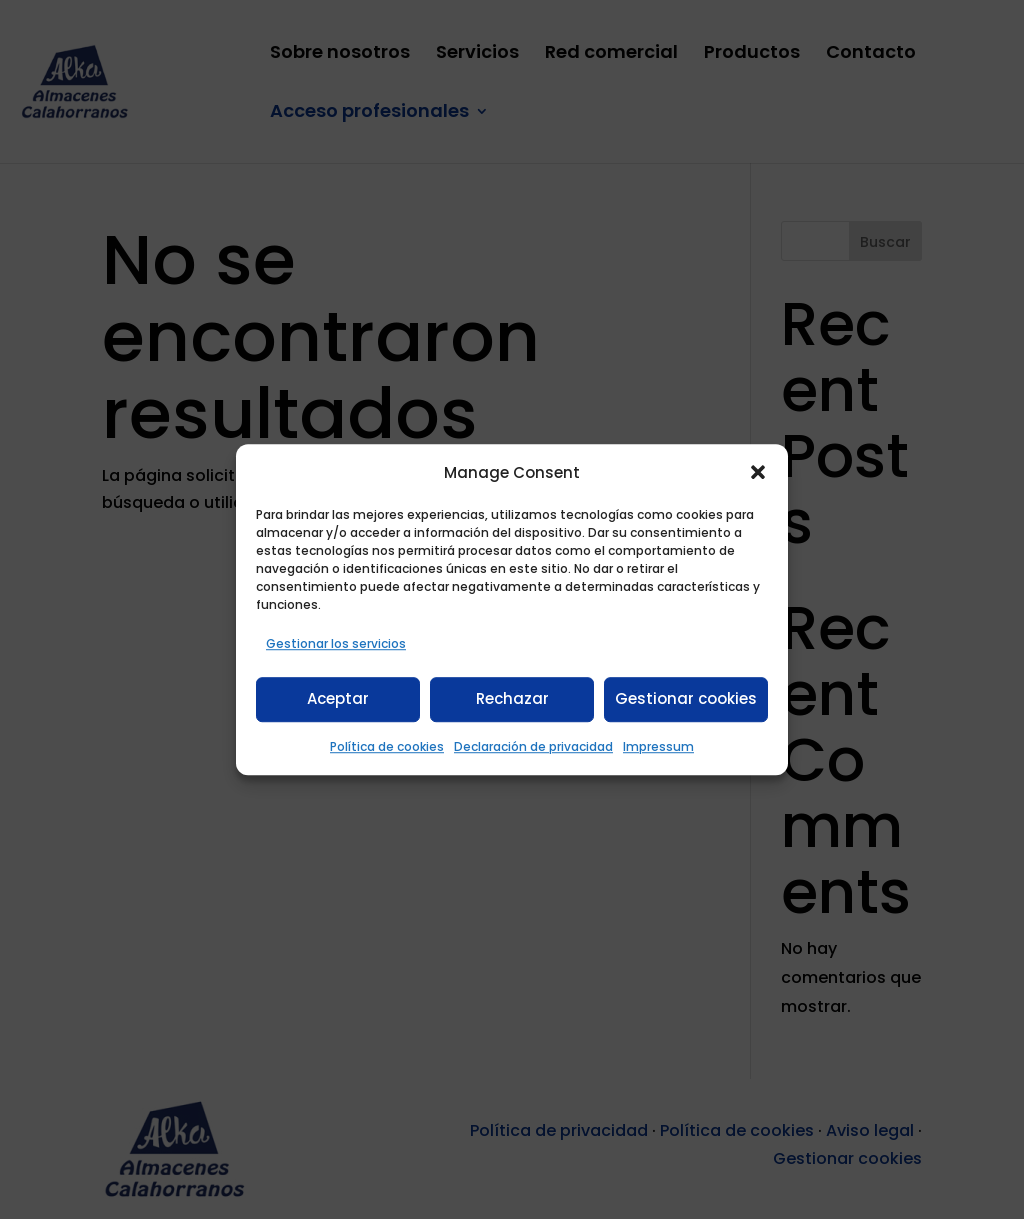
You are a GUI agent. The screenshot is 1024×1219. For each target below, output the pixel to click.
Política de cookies (387, 746)
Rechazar (512, 699)
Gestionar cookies (686, 699)
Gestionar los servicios (336, 643)
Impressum (658, 746)
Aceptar (338, 699)
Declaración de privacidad (533, 746)
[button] (758, 472)
